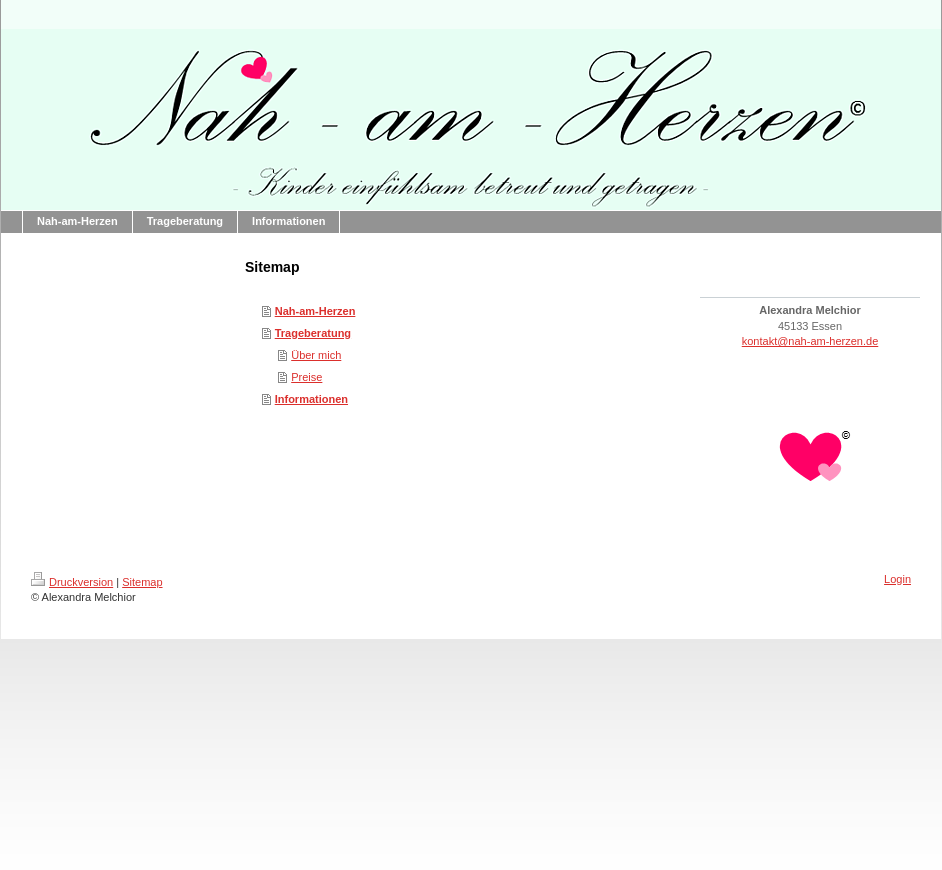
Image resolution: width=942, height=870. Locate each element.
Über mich (316, 355)
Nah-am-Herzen (315, 311)
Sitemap (142, 582)
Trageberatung (313, 333)
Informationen (311, 399)
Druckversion (72, 582)
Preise (306, 377)
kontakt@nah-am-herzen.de (810, 341)
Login (897, 579)
